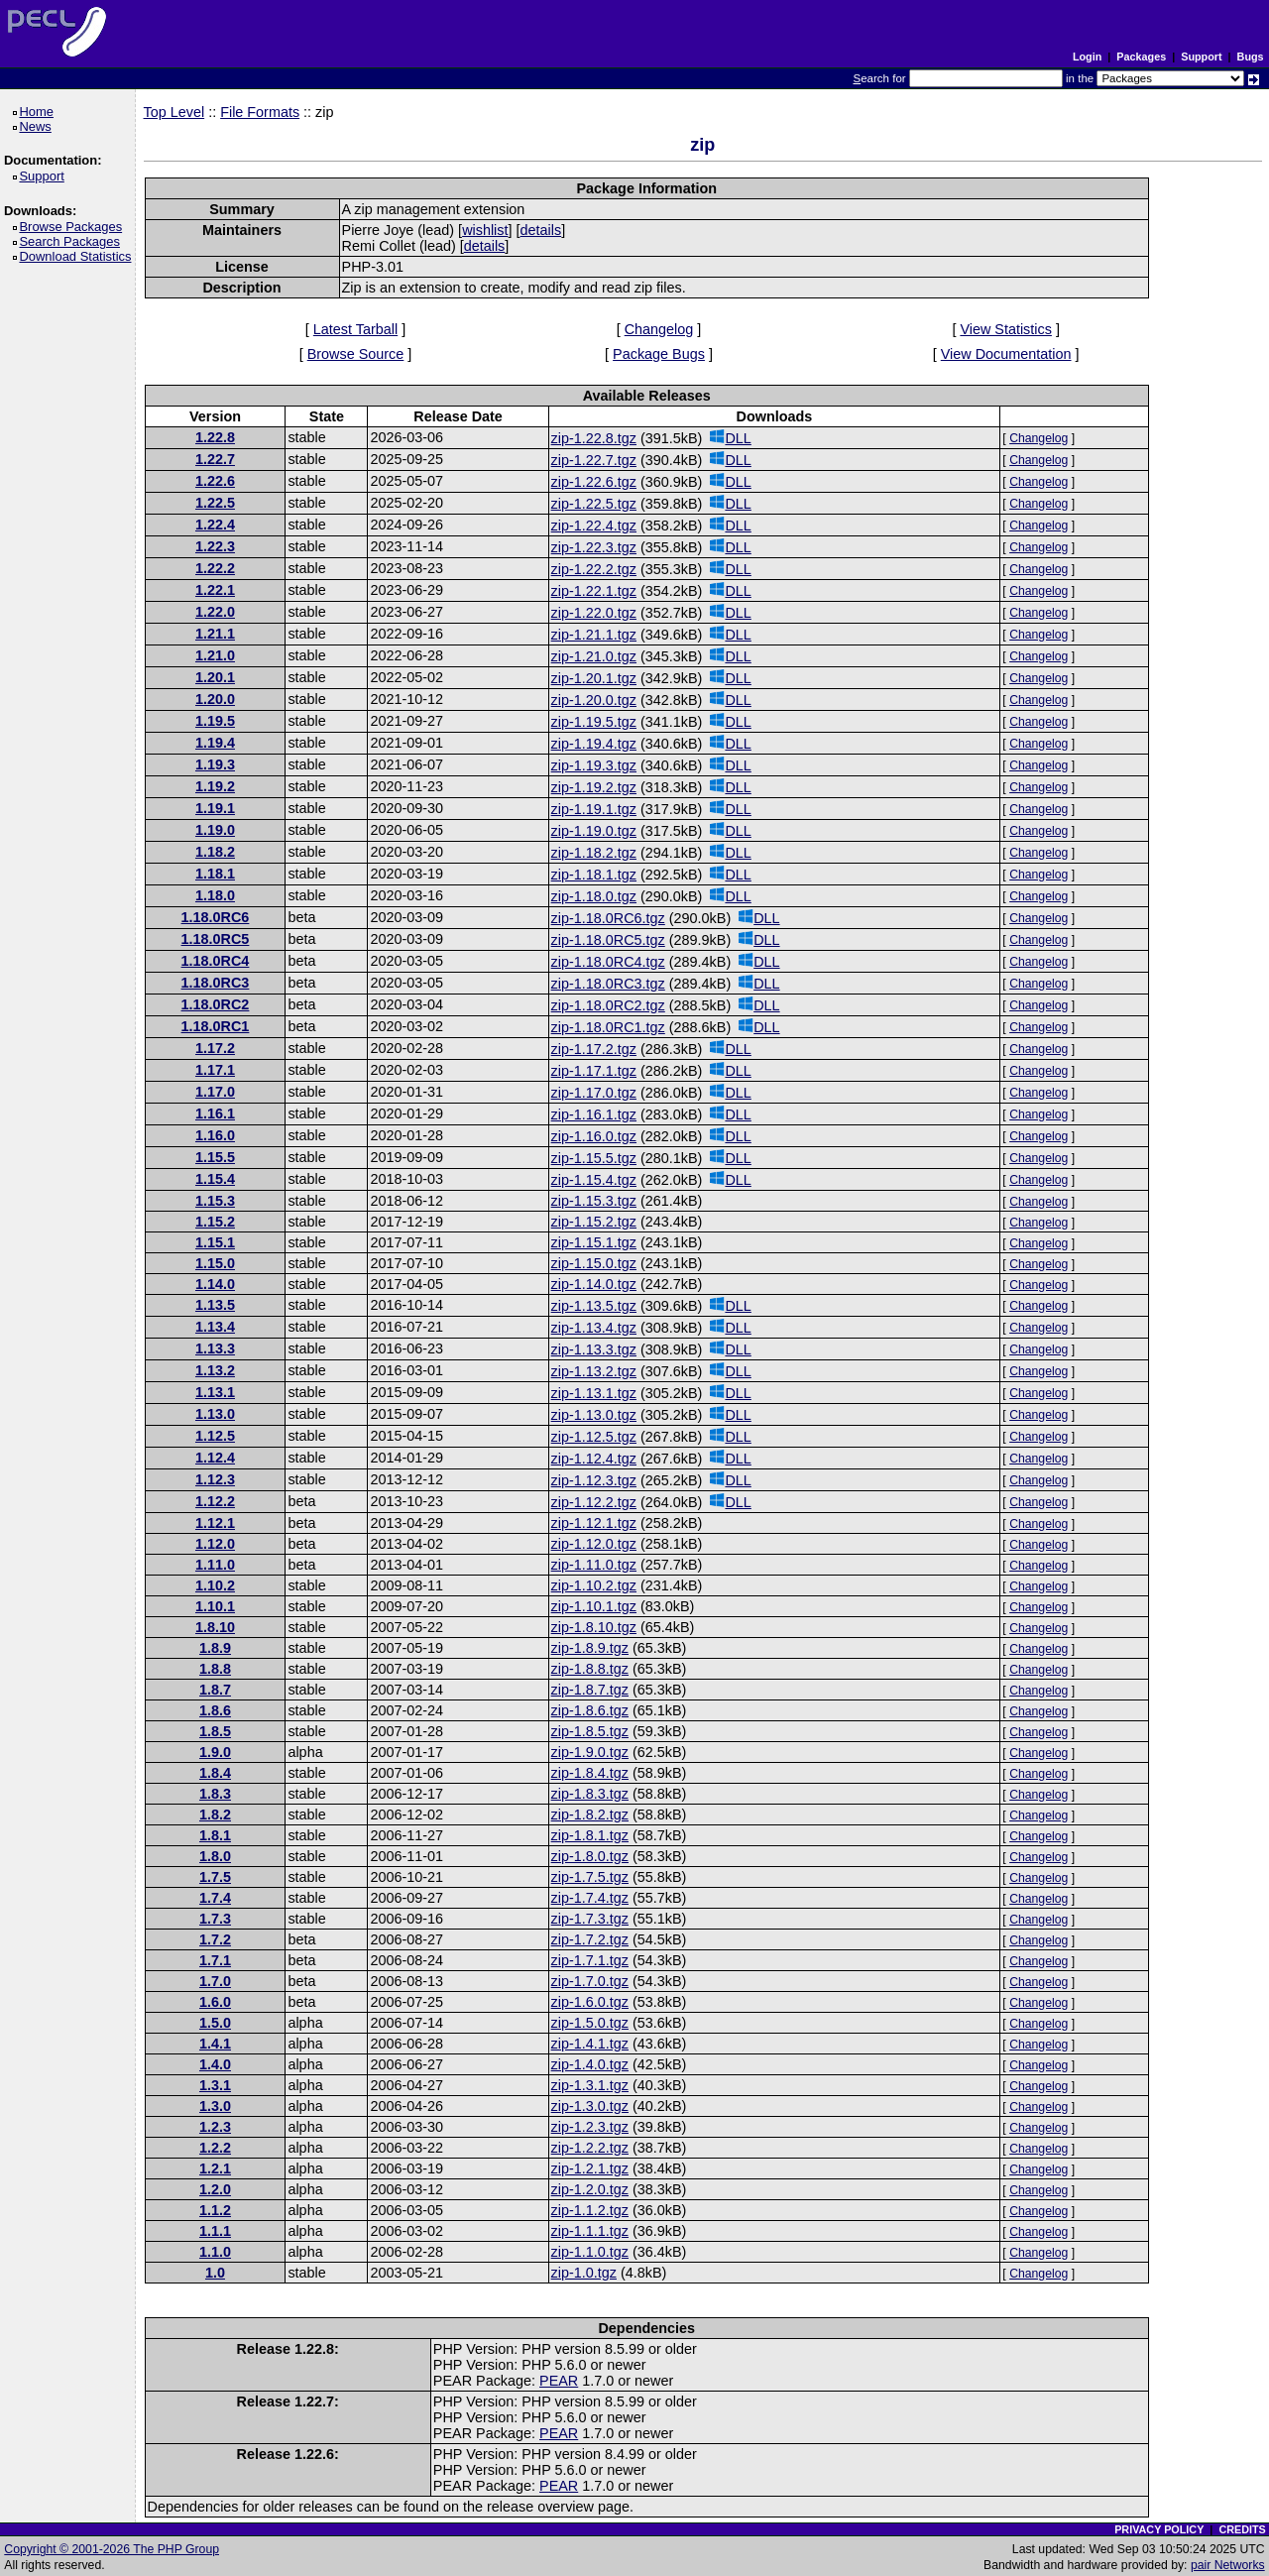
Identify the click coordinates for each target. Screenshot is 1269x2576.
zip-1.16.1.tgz (593, 1114)
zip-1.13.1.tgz (593, 1393)
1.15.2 (215, 1221)
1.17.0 (215, 1092)
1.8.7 (215, 1690)
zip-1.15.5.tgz (593, 1158)
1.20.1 (215, 677)
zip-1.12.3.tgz (593, 1480)
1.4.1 (215, 2043)
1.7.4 (215, 1898)
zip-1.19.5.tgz (593, 722)
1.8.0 (215, 1856)
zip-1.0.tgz (584, 2273)
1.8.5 (215, 1731)
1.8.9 (215, 1648)
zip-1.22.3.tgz (593, 547)
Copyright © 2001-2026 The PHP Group (111, 2549)
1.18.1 (215, 873)
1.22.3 (215, 546)
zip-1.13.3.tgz (593, 1349)
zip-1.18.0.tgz (593, 896)
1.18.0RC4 (215, 961)
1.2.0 (215, 2189)
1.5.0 (215, 2023)
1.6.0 (215, 2002)
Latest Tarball (355, 329)
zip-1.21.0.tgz (593, 656)
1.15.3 (215, 1201)
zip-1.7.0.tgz (590, 1981)
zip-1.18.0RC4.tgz (608, 962)
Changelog (659, 329)
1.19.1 (215, 808)
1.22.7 (215, 459)
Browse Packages (74, 226)
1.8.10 (215, 1627)
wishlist (485, 230)
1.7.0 (215, 1981)
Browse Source (355, 354)
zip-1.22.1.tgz (593, 591)
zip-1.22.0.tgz (593, 613)
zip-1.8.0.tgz (590, 1856)
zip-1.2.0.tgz (590, 2189)
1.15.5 (215, 1157)
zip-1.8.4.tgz (590, 1773)
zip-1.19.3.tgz (593, 765)
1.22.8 (215, 437)
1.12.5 (215, 1436)
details (541, 230)
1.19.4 (215, 743)
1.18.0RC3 (215, 983)
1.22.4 (215, 524)
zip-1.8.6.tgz (590, 1710)
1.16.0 (215, 1135)
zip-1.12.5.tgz (593, 1437)
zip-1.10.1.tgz (593, 1606)
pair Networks (1228, 2565)
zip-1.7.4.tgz (590, 1898)
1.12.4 (215, 1457)
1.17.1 (215, 1070)
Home (39, 111)
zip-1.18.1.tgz (593, 874)
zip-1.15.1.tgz (593, 1242)
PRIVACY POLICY (1159, 2529)
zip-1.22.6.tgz (593, 482)
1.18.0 (215, 895)
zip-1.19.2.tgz (593, 787)
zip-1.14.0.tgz (593, 1284)
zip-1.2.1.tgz (590, 2168)
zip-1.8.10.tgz (593, 1627)
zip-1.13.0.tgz (593, 1415)
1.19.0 (215, 830)
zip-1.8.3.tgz (590, 1794)
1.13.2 (215, 1370)
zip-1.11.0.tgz (593, 1565)
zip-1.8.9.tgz (590, 1648)
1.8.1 (215, 1835)
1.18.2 (215, 852)
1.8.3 (215, 1794)
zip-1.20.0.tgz (593, 700)
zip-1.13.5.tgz (593, 1306)
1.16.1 (215, 1113)
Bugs (1250, 56)
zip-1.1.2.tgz (590, 2210)
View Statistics (1006, 329)
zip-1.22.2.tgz (593, 569)
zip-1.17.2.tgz (593, 1049)
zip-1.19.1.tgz (593, 809)
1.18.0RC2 (215, 1004)
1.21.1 (215, 634)
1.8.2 (215, 1814)
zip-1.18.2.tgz (593, 853)
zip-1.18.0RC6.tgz (608, 918)
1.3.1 (215, 2085)
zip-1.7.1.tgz (590, 1960)
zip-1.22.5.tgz (593, 504)
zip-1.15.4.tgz (593, 1180)
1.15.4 (215, 1179)
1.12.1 (215, 1523)
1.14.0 (215, 1284)
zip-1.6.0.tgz (590, 2002)
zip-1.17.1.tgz (593, 1071)
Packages (1141, 56)
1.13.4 (215, 1327)
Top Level (174, 112)
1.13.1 (215, 1392)
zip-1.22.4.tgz (593, 525)
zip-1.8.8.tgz (590, 1669)
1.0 (215, 2273)
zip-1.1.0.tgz (590, 2252)
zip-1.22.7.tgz (593, 460)
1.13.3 (215, 1348)
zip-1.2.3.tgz (590, 2127)
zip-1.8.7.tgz (590, 1690)
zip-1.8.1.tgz (590, 1835)
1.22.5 (215, 503)
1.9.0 (215, 1752)
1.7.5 (215, 1877)
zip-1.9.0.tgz (590, 1752)
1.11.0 (215, 1565)
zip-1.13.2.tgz (593, 1371)
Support (1201, 56)
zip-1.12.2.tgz (593, 1502)
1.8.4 (215, 1773)
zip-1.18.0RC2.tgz (608, 1005)
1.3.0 (215, 2106)
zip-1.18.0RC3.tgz (608, 984)
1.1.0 (215, 2252)
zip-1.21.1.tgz (593, 635)
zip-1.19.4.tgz (593, 744)
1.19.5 (215, 721)
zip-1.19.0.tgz (593, 831)
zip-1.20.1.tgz (593, 678)
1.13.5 (215, 1305)
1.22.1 (215, 590)
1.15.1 (215, 1242)
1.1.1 (215, 2231)
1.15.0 (215, 1263)
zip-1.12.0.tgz (593, 1544)
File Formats (259, 112)
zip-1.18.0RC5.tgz (608, 940)
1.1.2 (215, 2210)
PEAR (558, 2381)
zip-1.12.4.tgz (593, 1458)
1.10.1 (215, 1606)
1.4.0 (215, 2064)
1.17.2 (215, 1048)
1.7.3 (215, 1919)
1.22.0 (215, 612)
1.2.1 (215, 2168)
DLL (730, 437)
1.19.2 (215, 786)
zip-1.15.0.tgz (593, 1263)
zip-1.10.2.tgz (593, 1585)
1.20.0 (215, 699)
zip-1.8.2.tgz (590, 1814)
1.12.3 (215, 1479)
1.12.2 (215, 1501)
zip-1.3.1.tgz (590, 2085)
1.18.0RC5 (215, 939)
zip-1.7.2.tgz (590, 1939)
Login (1087, 56)
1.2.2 (215, 2148)
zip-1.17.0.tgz (593, 1093)
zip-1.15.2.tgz (593, 1221)
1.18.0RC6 (215, 917)
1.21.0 (215, 655)
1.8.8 (215, 1669)
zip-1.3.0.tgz (590, 2106)
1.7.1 (215, 1960)
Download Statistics (78, 256)
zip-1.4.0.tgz (590, 2064)
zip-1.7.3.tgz (590, 1919)
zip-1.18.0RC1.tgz (608, 1027)
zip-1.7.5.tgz (590, 1877)
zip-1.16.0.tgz (593, 1136)
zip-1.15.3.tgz (593, 1201)
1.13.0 (215, 1414)
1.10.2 (215, 1585)
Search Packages (72, 241)
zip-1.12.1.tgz (593, 1523)
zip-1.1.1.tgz (590, 2231)
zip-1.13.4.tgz (593, 1328)
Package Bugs (659, 354)
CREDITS (1241, 2529)
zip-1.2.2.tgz (590, 2148)
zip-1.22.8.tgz (593, 438)
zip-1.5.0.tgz (590, 2023)
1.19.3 (215, 764)
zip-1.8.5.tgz (590, 1731)
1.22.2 (215, 568)
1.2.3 (215, 2127)
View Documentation (1006, 354)
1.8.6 (215, 1710)
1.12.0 (215, 1544)
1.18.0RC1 (215, 1026)
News (38, 126)
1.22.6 (215, 481)
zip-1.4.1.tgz (590, 2043)
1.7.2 (215, 1939)
